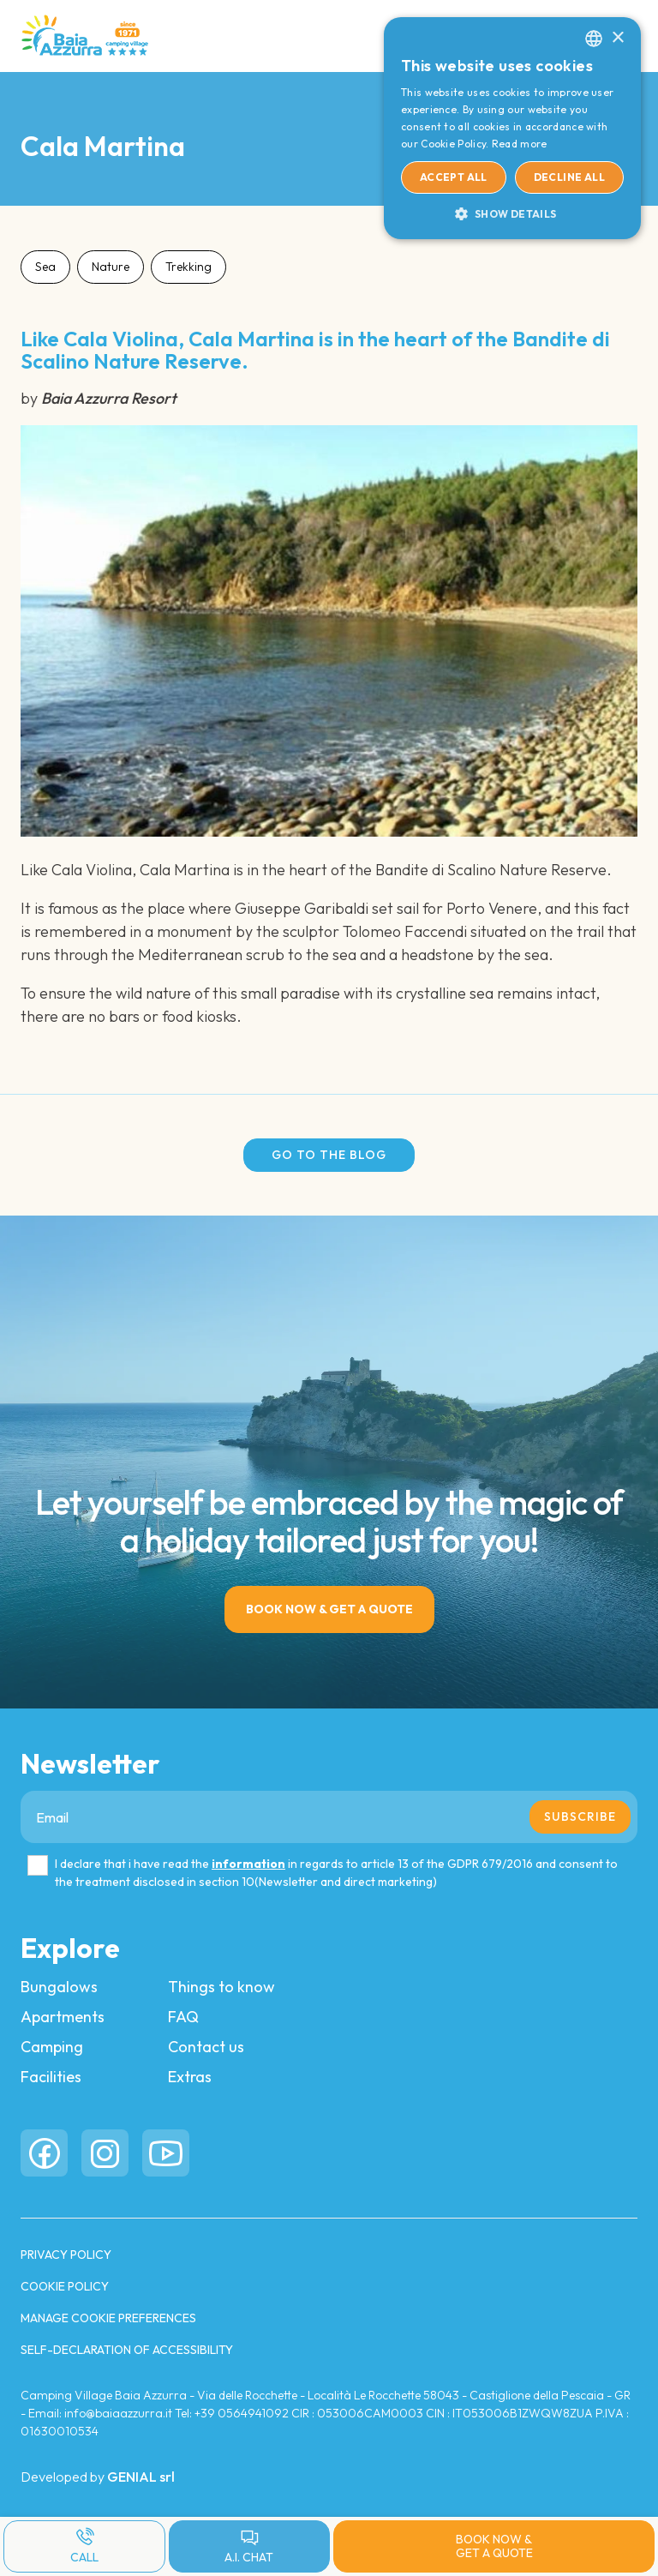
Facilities (51, 2077)
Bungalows (59, 1987)
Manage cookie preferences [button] (108, 2318)
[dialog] (512, 128)
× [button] (617, 38)
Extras (190, 2077)
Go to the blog (329, 1154)
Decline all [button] (569, 177)
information (248, 1863)
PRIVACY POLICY (66, 2254)
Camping (52, 2047)
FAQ (183, 2017)
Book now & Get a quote (494, 2546)
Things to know (221, 1987)
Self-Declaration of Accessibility (127, 2349)
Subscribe (580, 1816)
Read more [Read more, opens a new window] (519, 143)
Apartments (63, 2017)
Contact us (206, 2047)
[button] (512, 213)
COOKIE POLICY (65, 2286)
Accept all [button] (454, 177)
